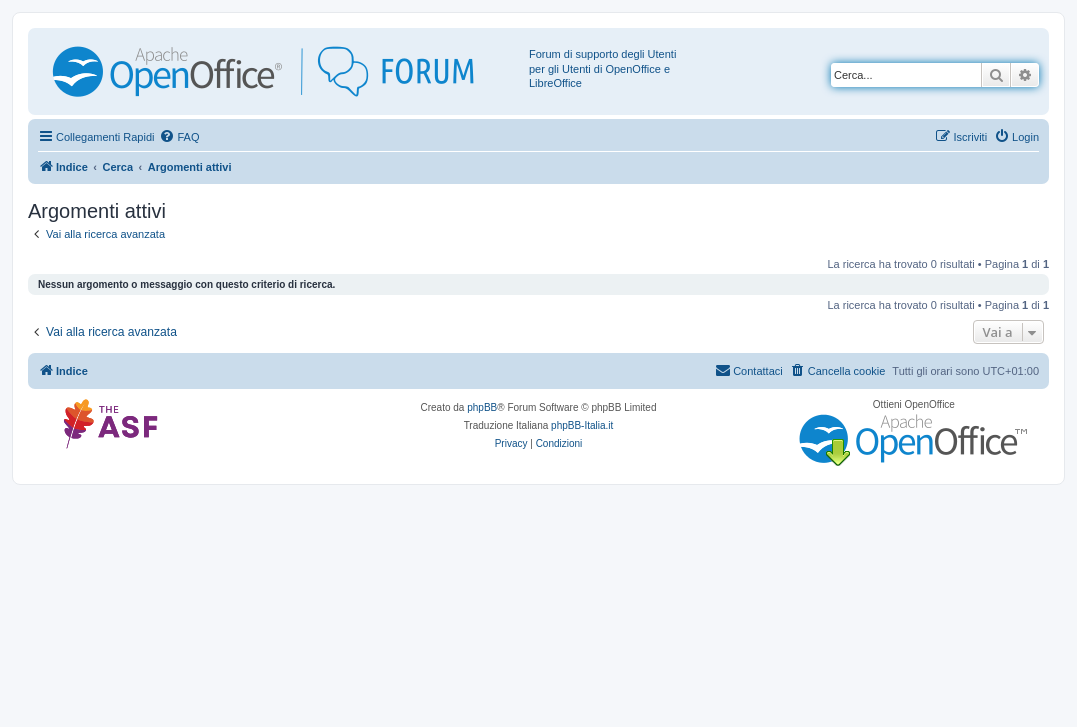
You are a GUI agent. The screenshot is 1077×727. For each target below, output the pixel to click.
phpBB (482, 407)
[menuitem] (179, 137)
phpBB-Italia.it (582, 425)
